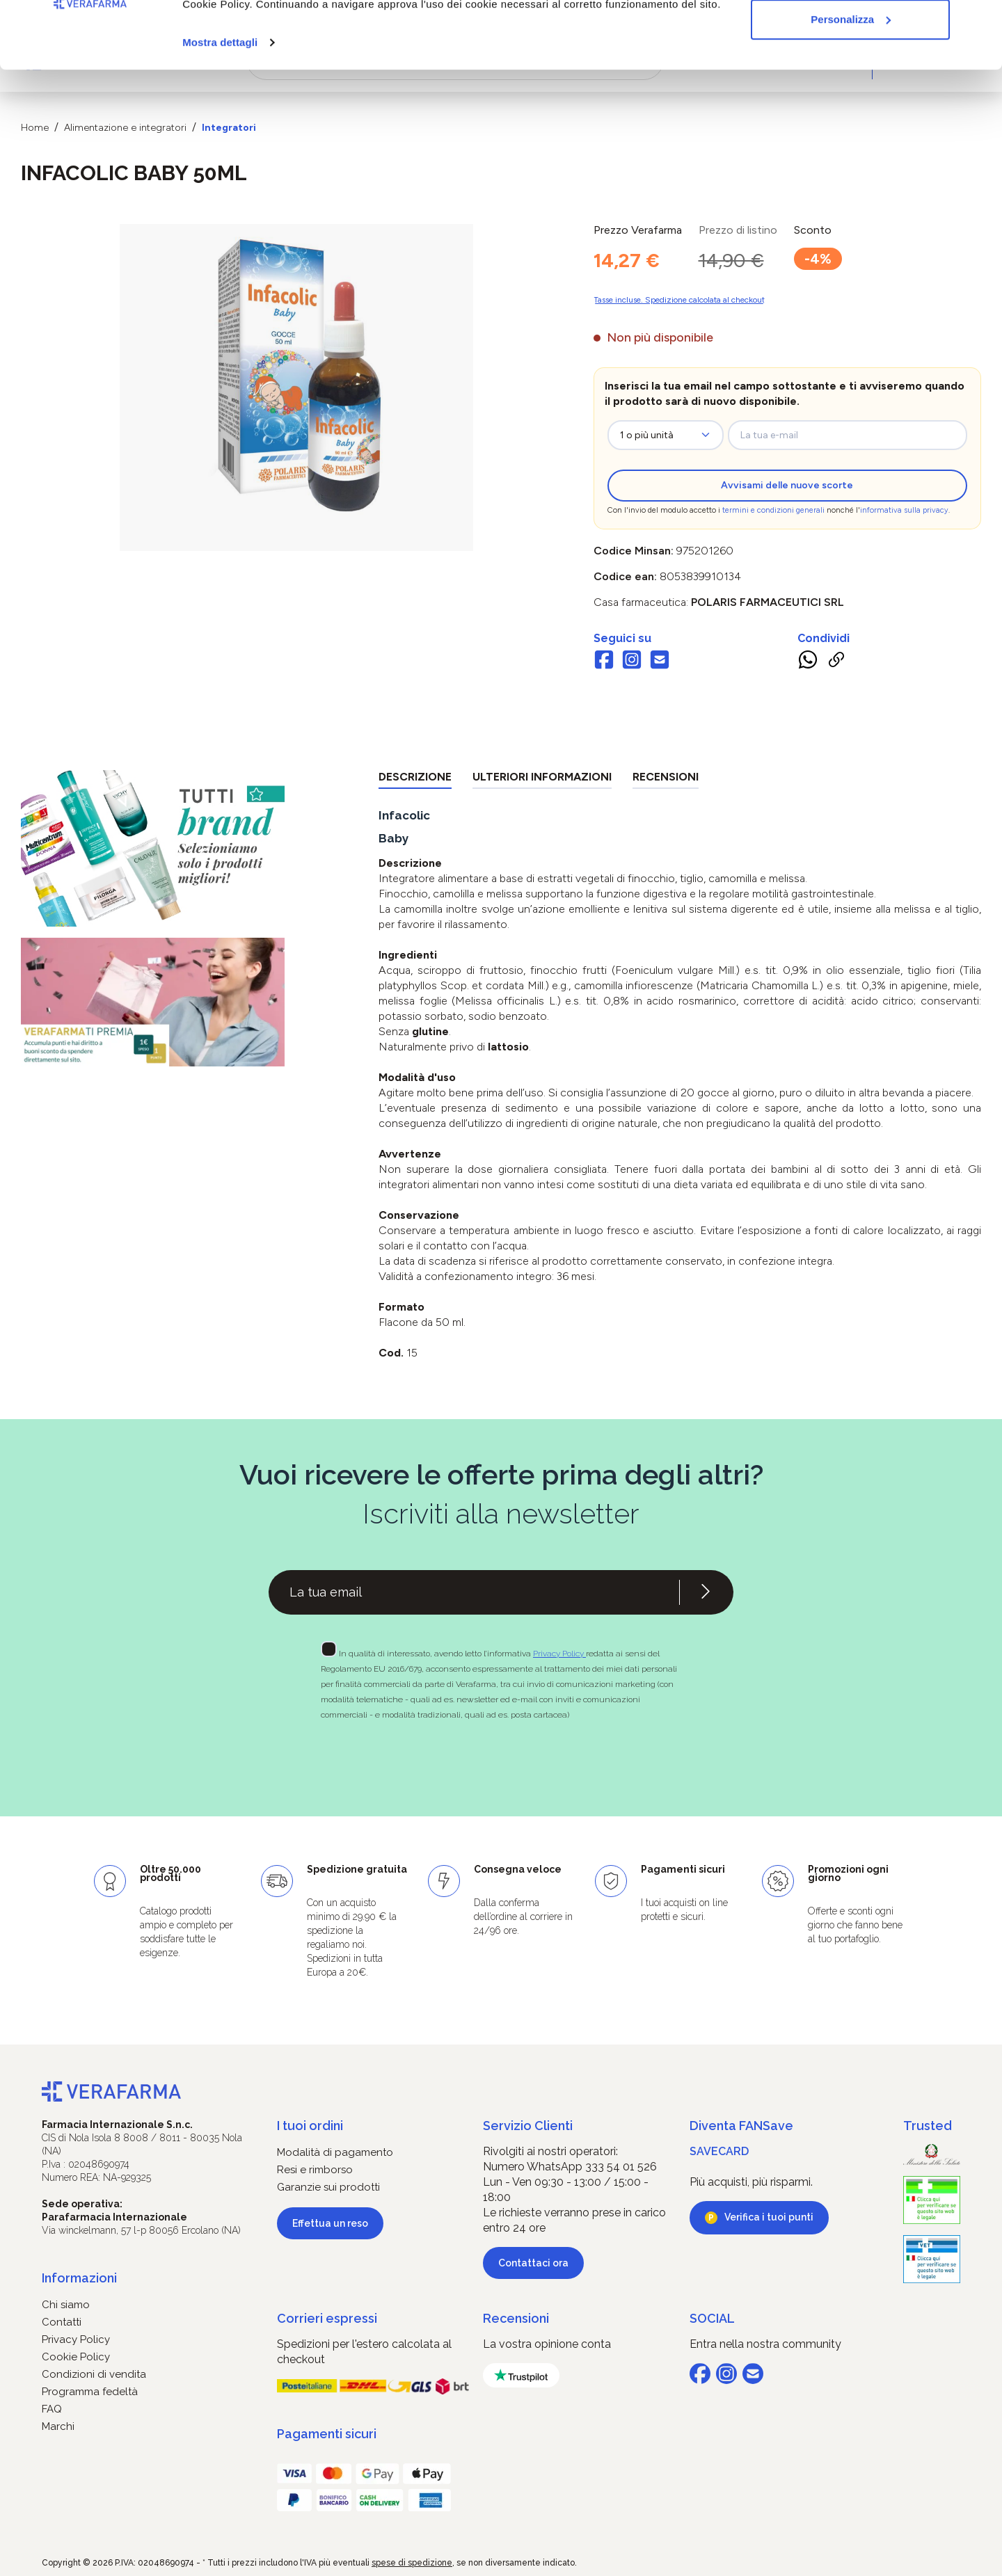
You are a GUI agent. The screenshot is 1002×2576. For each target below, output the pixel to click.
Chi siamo (66, 2304)
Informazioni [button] (79, 2278)
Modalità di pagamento (335, 2152)
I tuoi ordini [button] (310, 2125)
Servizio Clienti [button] (528, 2125)
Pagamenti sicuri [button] (326, 2433)
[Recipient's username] (474, 1592)
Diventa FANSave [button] (741, 2125)
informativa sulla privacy (904, 510)
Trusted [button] (927, 2125)
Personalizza (851, 82)
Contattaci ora (533, 2263)
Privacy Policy (559, 1653)
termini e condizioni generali (773, 510)
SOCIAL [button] (712, 2318)
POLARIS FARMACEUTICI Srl (767, 602)
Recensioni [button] (516, 2318)
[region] (296, 387)
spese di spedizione (412, 2563)
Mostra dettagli (219, 105)
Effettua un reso (330, 2223)
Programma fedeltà (90, 2391)
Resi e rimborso (315, 2169)
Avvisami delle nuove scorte (787, 485)
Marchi (58, 2426)
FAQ (52, 2409)
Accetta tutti (850, 36)
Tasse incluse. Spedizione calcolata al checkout (679, 300)
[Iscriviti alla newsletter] (705, 1592)
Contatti (61, 2322)
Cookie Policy (76, 2357)
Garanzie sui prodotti (328, 2187)
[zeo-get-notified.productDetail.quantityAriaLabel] (665, 435)
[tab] (415, 779)
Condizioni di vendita (94, 2374)
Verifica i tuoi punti (768, 2217)
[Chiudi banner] (980, 21)
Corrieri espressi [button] (327, 2318)
